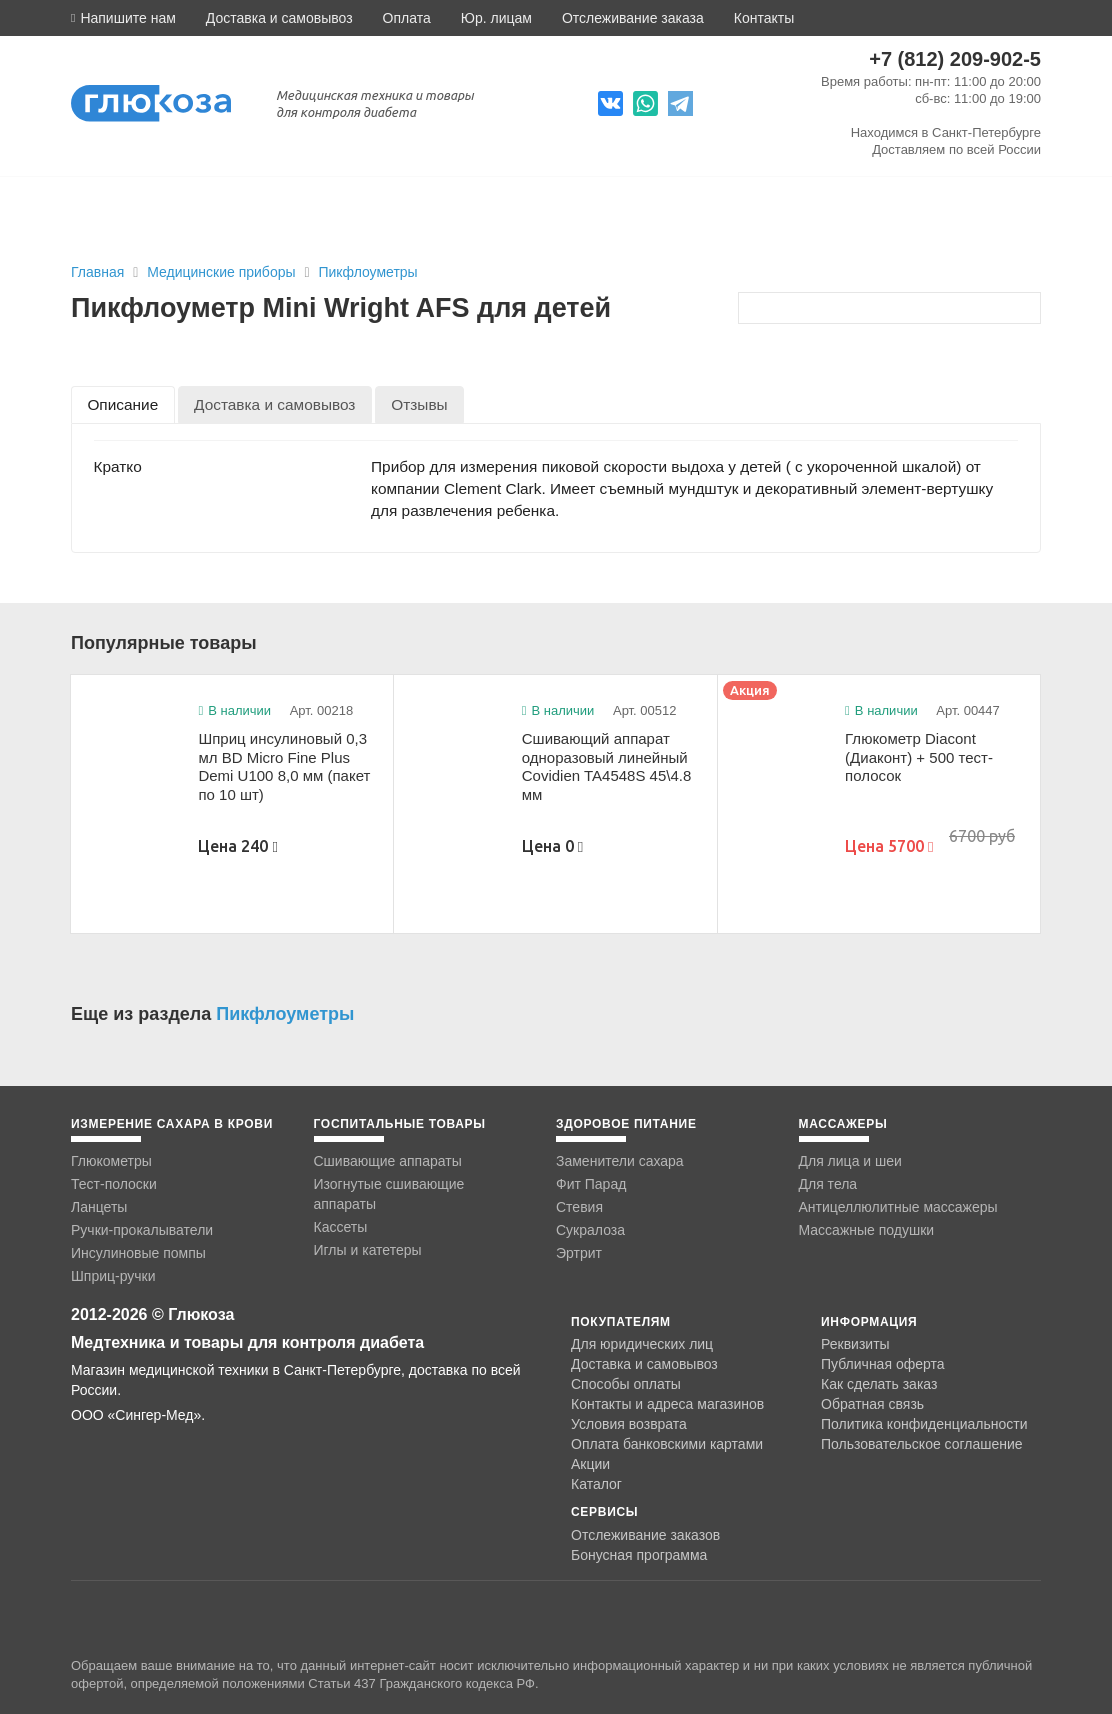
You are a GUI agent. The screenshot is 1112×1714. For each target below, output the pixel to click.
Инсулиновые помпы (138, 1253)
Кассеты (341, 1227)
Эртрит (579, 1253)
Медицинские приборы (223, 272)
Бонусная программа (639, 1555)
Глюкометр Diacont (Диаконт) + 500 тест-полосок (919, 757)
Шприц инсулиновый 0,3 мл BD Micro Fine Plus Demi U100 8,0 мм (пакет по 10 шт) (284, 766)
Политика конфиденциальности (924, 1424)
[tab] (123, 404)
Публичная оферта (883, 1364)
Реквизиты (855, 1344)
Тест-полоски (114, 1184)
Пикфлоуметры (367, 272)
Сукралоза (590, 1230)
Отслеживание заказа (633, 18)
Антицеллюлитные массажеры (898, 1207)
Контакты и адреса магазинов (667, 1404)
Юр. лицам (496, 18)
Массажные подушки (867, 1230)
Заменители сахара (620, 1161)
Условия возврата (629, 1424)
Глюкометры (111, 1161)
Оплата (407, 18)
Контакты (764, 18)
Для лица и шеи (850, 1161)
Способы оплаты (626, 1384)
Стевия (579, 1207)
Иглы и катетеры (368, 1250)
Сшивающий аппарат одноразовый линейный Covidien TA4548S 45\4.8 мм (607, 766)
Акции (590, 1464)
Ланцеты (99, 1207)
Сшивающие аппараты (388, 1161)
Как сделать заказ (879, 1384)
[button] (123, 18)
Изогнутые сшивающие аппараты (389, 1194)
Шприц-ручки (113, 1276)
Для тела (828, 1184)
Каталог (596, 1484)
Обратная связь (872, 1404)
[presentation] (123, 404)
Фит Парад (591, 1184)
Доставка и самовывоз (279, 18)
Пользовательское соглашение (922, 1444)
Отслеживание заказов (645, 1535)
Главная (97, 272)
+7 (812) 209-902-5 (955, 59)
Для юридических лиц (642, 1344)
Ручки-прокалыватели (142, 1230)
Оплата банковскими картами (667, 1444)
